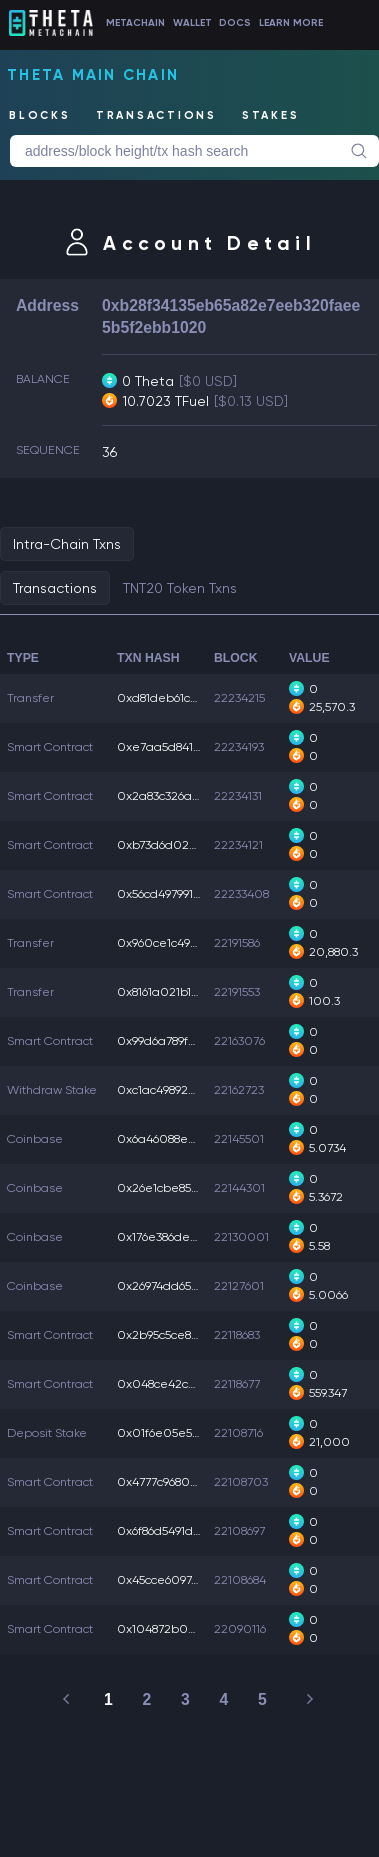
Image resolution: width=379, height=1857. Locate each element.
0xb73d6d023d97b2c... (181, 845)
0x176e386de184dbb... (178, 1237)
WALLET (192, 23)
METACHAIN (135, 23)
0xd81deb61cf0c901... (177, 698)
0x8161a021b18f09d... (175, 992)
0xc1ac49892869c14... (174, 1090)
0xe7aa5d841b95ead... (181, 747)
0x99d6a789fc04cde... (179, 1041)
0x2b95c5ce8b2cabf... (178, 1335)
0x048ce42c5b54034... (181, 1384)
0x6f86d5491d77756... (174, 1531)
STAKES (271, 115)
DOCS (235, 23)
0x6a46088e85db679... (179, 1139)
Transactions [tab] (55, 588)
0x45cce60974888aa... (179, 1580)
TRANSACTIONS (156, 115)
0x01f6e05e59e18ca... (178, 1433)
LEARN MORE (291, 23)
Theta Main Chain (93, 75)
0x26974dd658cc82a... (178, 1286)
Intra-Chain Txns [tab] (67, 544)
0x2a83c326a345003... (180, 796)
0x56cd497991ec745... (175, 894)
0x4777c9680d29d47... (178, 1482)
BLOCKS (40, 115)
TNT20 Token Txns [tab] (180, 588)
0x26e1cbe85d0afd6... (180, 1188)
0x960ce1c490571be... (178, 943)
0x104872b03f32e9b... (179, 1629)
